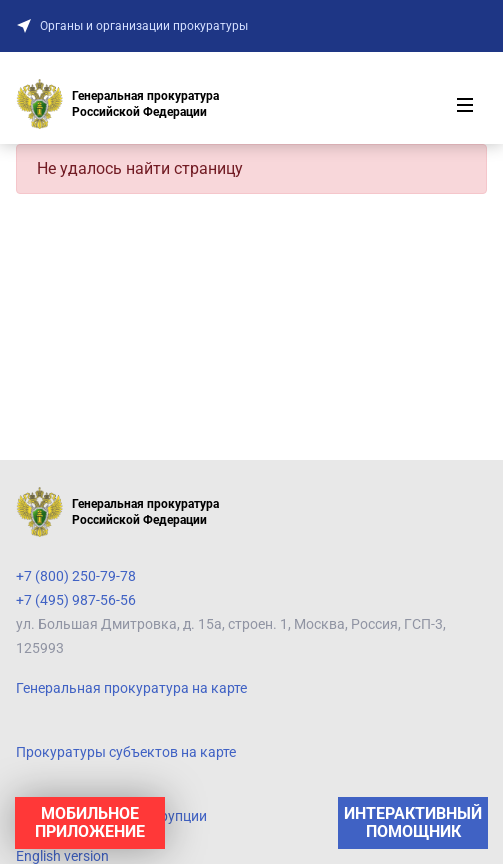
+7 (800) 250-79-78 (76, 576)
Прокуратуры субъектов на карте (126, 752)
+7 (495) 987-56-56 (76, 600)
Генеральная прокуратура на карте (131, 688)
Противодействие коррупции (111, 816)
